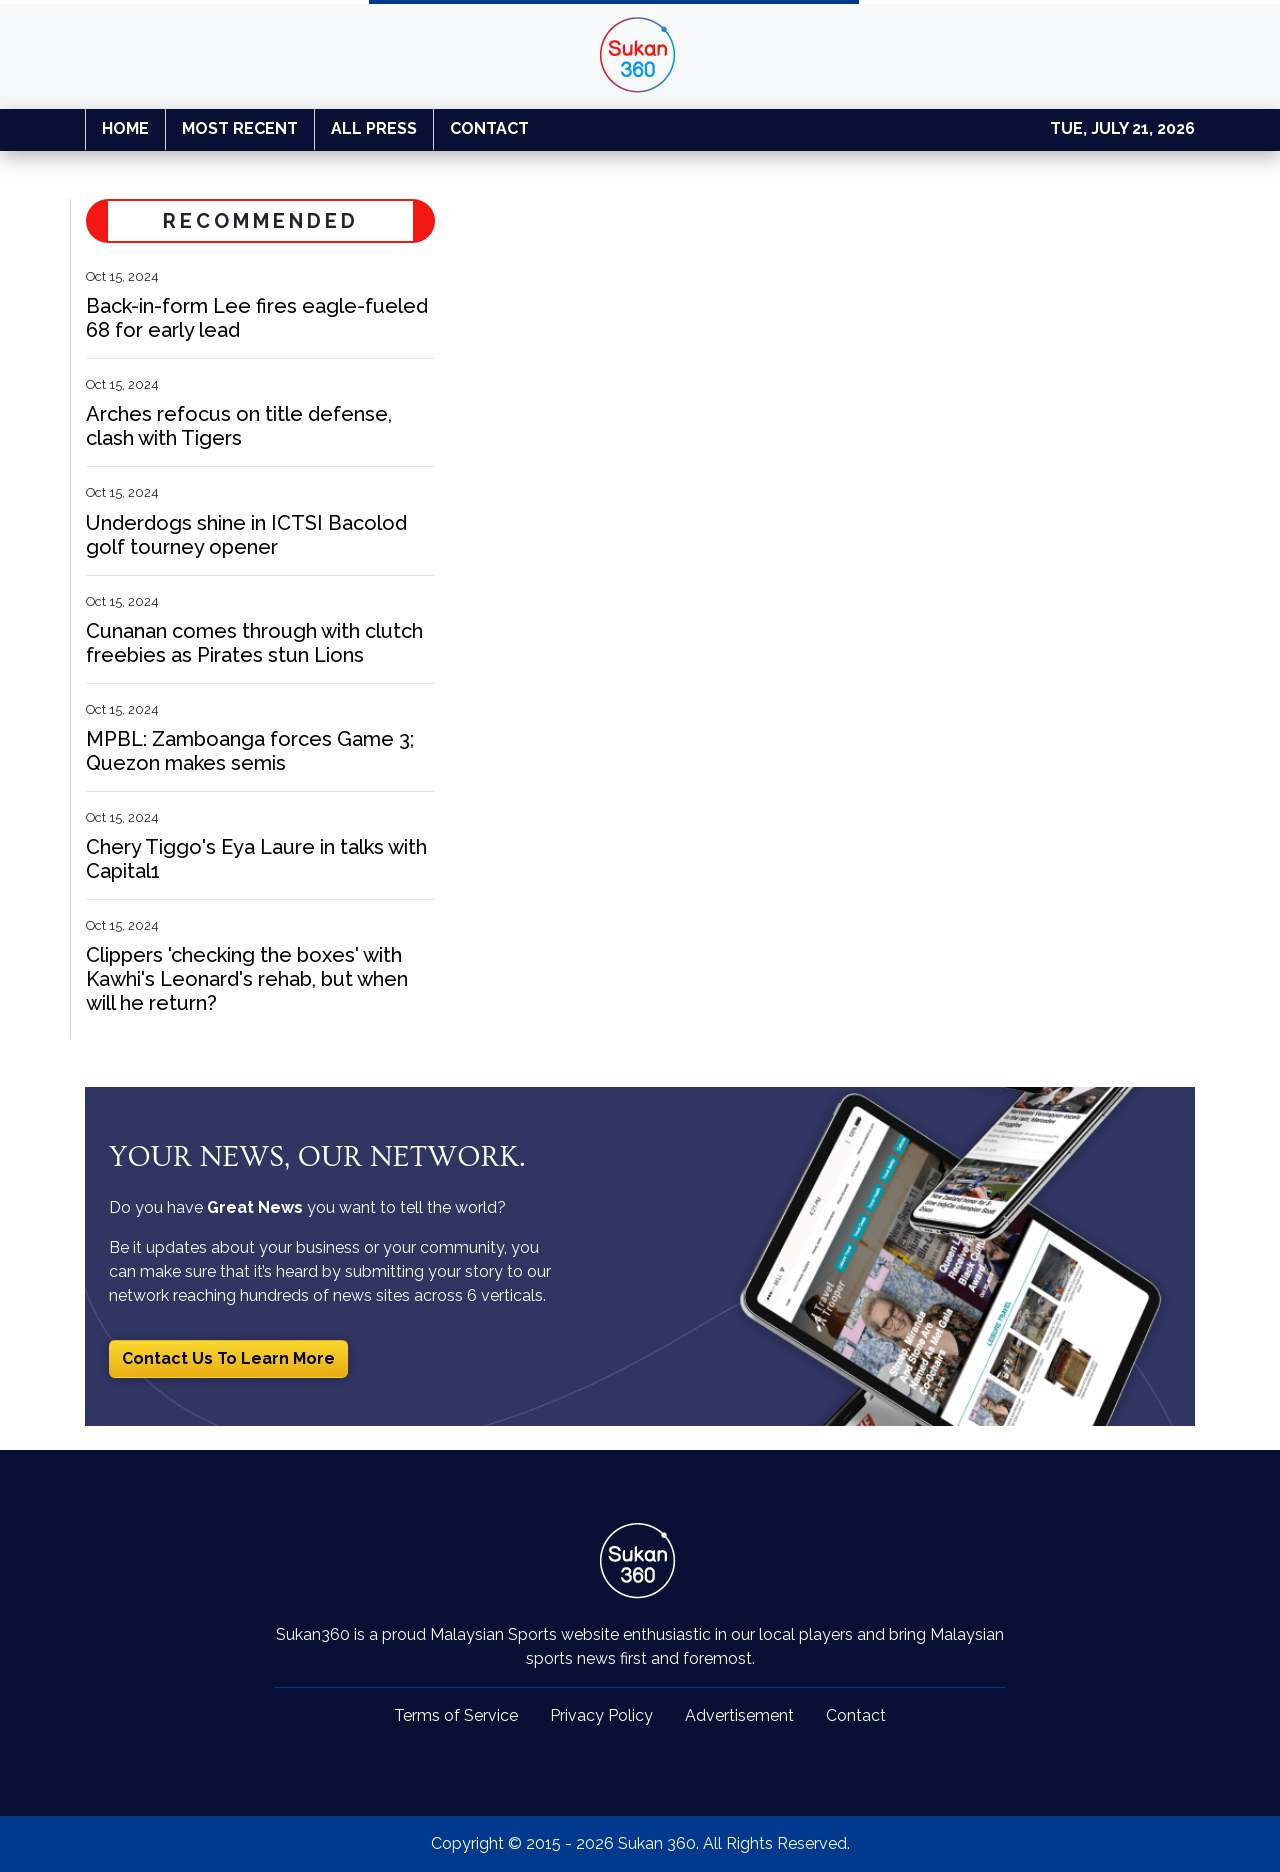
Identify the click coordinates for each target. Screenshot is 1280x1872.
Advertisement (739, 1715)
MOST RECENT (240, 128)
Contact (856, 1715)
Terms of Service (456, 1715)
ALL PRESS (374, 128)
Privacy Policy (601, 1715)
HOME (125, 128)
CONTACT (489, 128)
